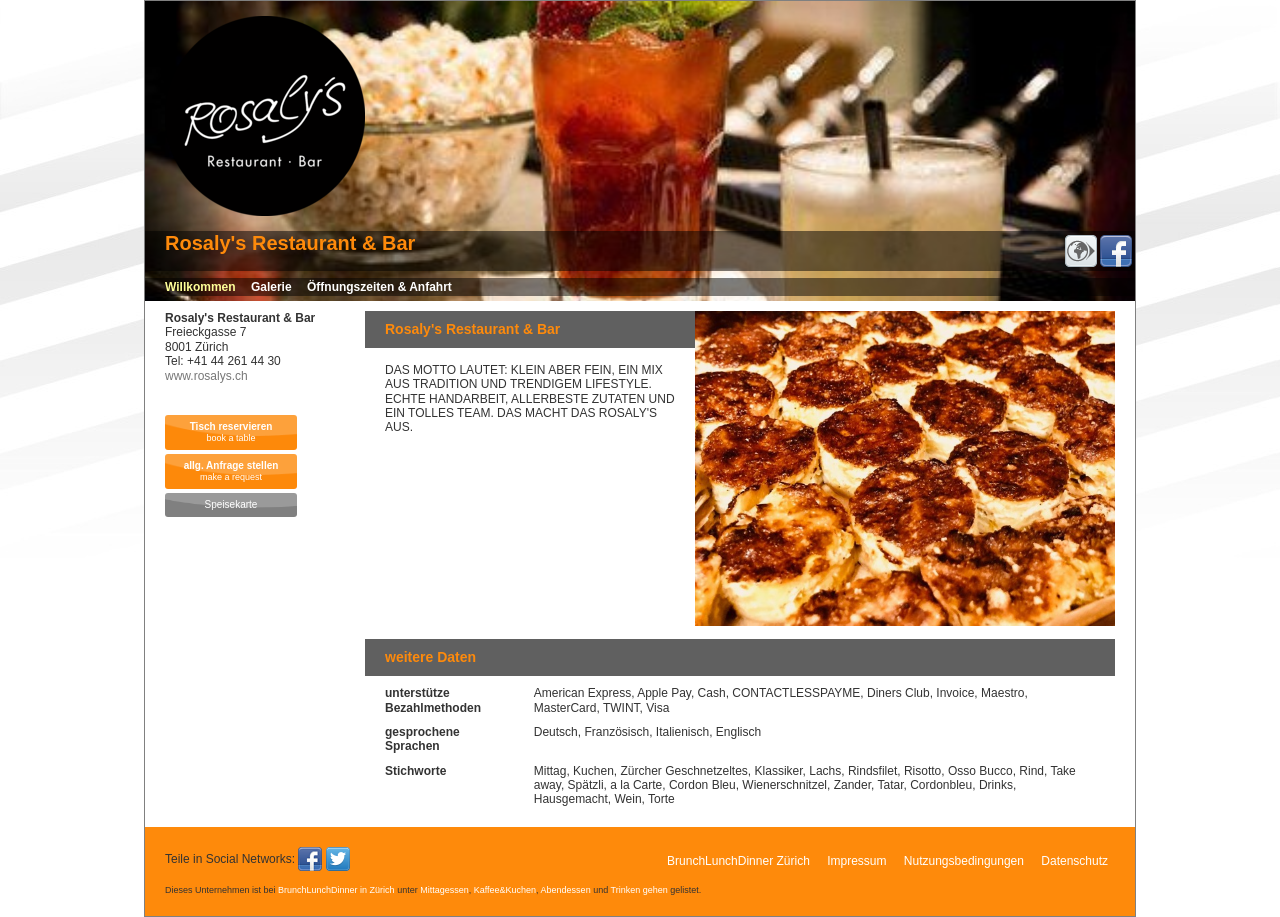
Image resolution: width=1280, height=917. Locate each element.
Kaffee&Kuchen (505, 890)
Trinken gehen (639, 890)
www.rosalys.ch (206, 376)
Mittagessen (444, 890)
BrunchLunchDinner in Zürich (336, 890)
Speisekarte (231, 504)
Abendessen (566, 890)
